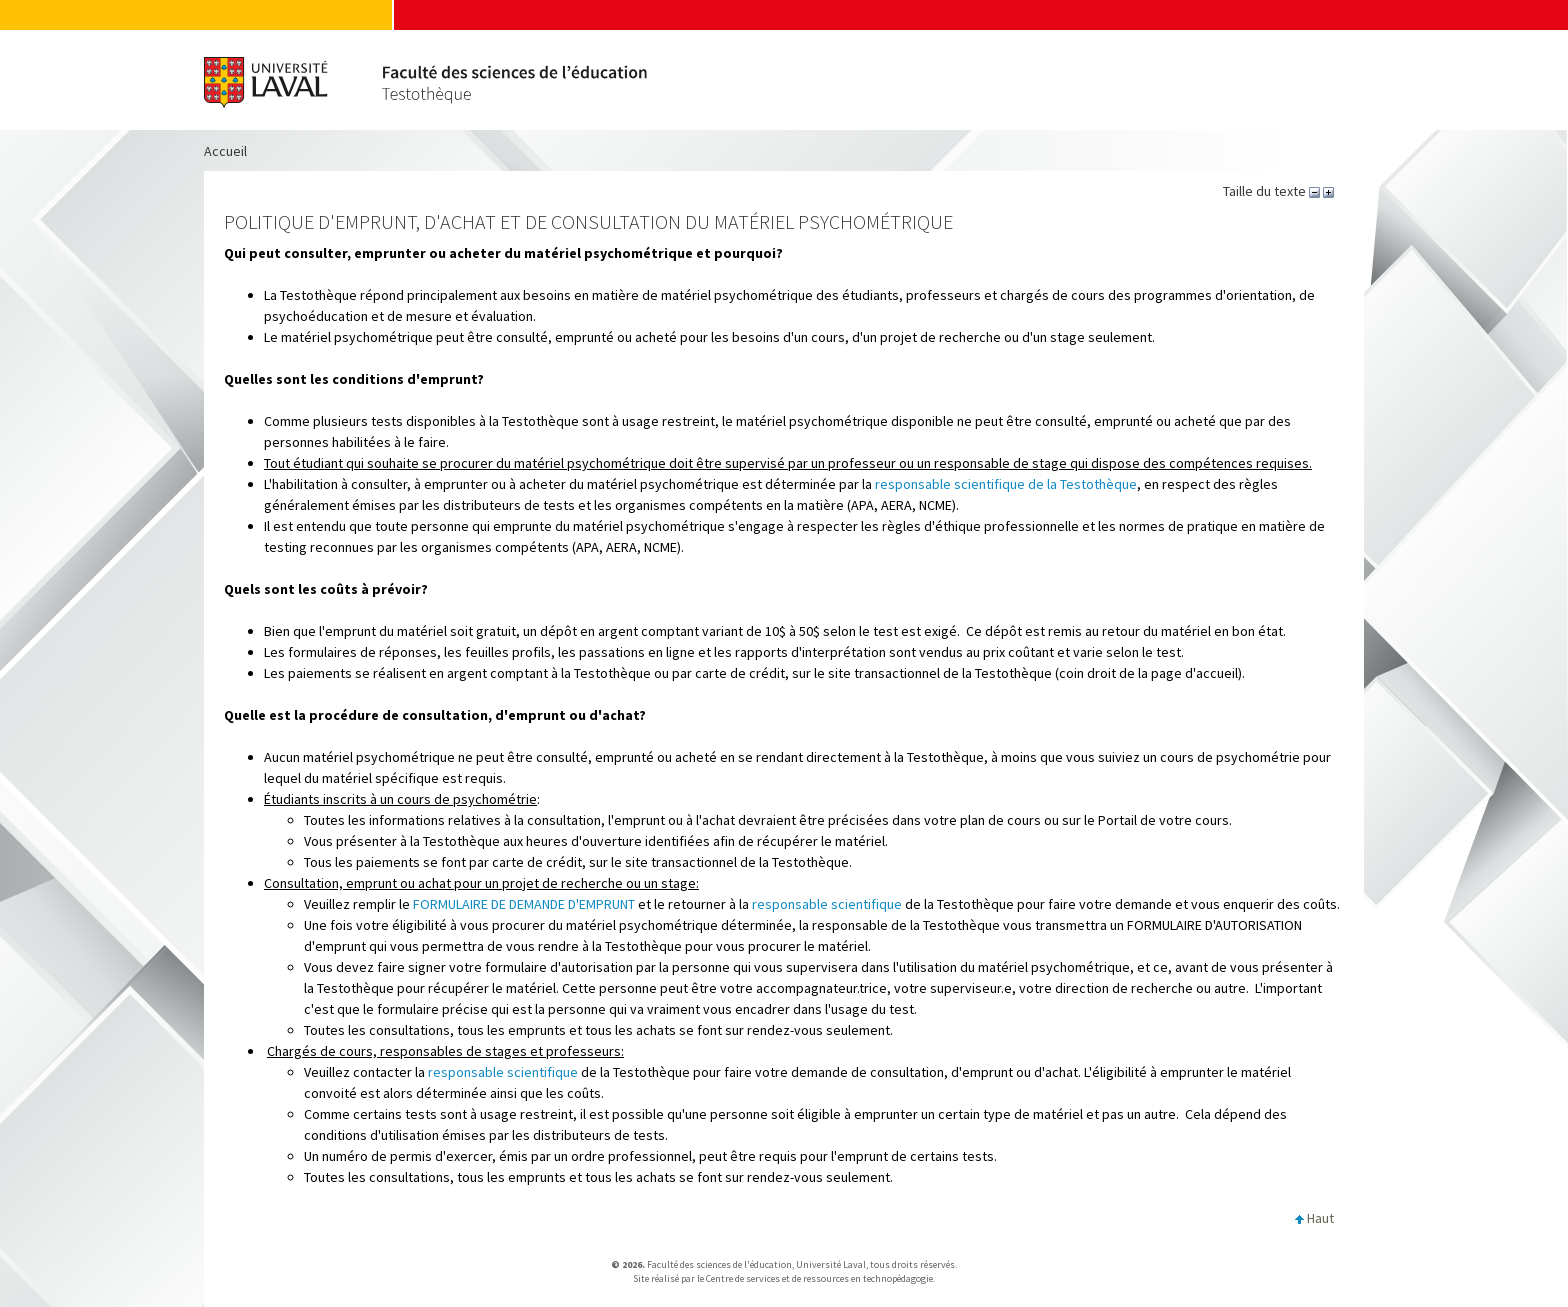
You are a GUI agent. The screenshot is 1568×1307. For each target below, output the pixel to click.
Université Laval (831, 1264)
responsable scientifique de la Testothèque (1006, 484)
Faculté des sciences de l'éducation (719, 1264)
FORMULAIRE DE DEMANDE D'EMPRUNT (524, 904)
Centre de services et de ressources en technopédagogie (819, 1278)
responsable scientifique (827, 904)
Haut (1314, 1218)
